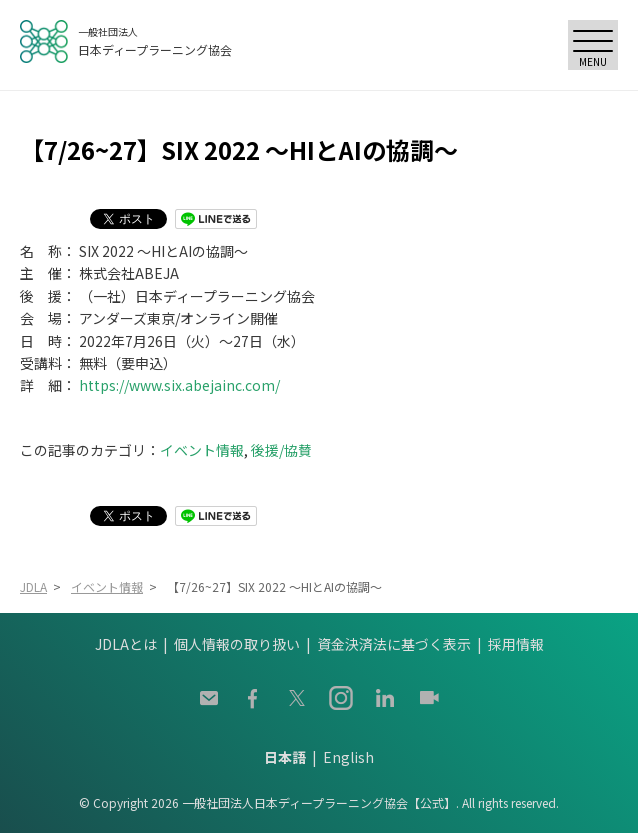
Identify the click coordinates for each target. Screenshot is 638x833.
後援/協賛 (281, 450)
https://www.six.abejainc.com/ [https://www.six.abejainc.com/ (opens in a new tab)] (179, 385)
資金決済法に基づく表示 (394, 644)
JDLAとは (126, 644)
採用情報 (516, 644)
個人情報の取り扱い (237, 644)
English (348, 757)
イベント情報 (202, 450)
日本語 (285, 757)
